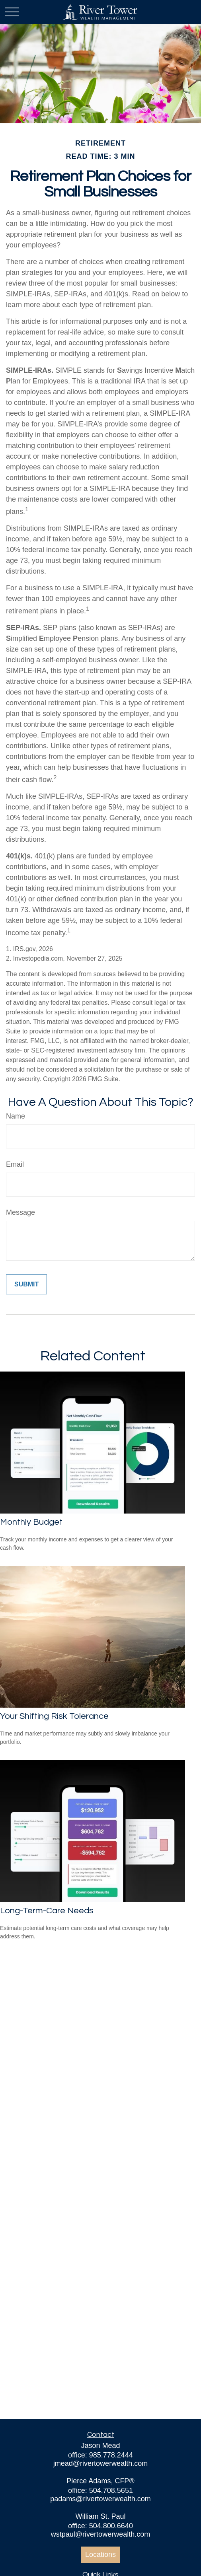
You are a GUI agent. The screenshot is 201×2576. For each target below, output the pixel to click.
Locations (100, 2554)
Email (15, 1164)
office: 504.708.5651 (100, 2490)
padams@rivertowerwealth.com (100, 2499)
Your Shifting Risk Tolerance (54, 1716)
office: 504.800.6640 (100, 2526)
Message (20, 1212)
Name (15, 1116)
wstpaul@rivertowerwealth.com (100, 2534)
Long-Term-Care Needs (47, 1910)
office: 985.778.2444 (100, 2455)
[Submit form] (26, 1284)
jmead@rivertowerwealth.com (100, 2463)
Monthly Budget (31, 1522)
